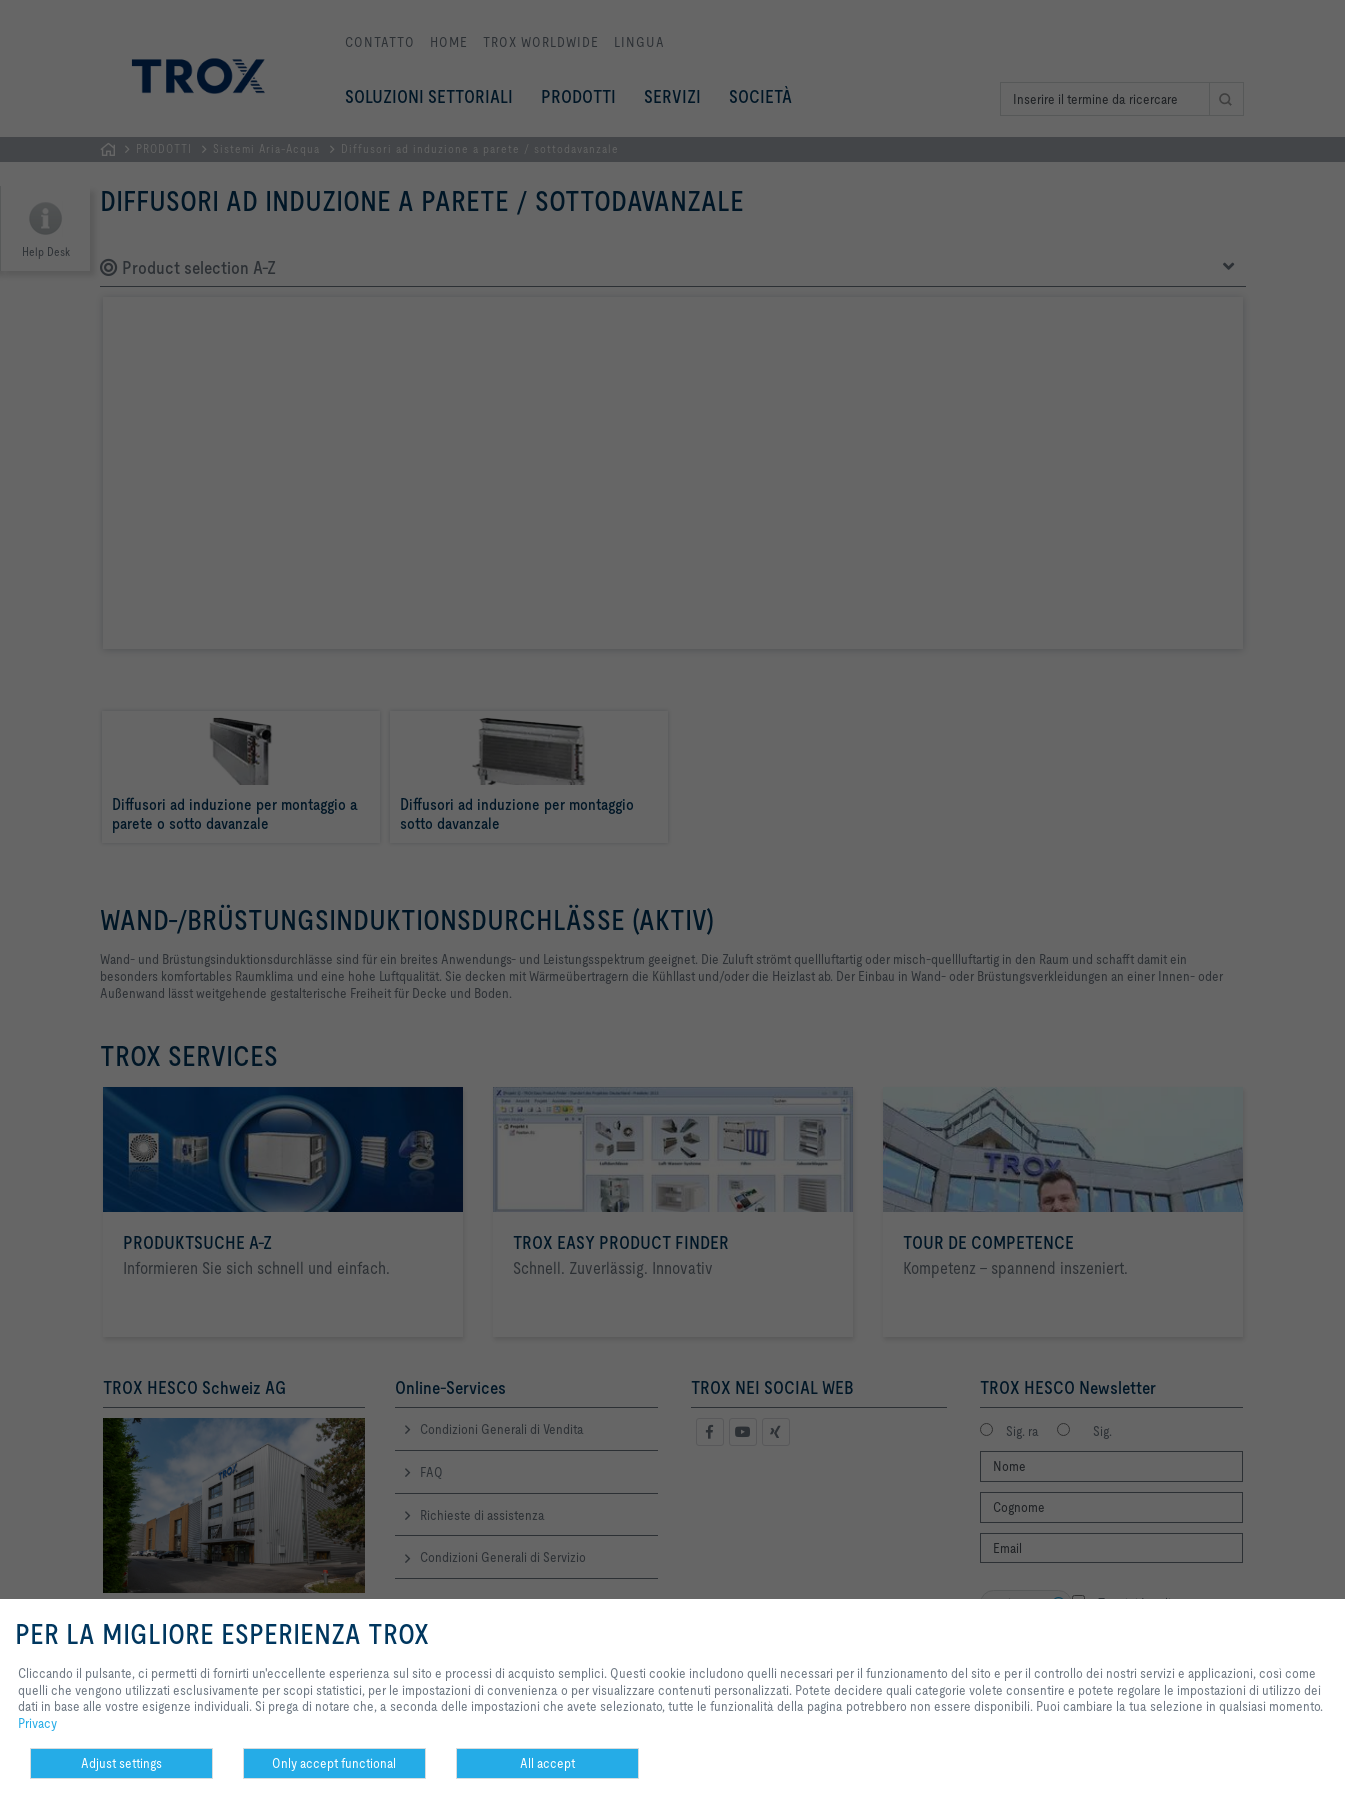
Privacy (37, 1723)
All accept (547, 1763)
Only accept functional (334, 1763)
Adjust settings (121, 1763)
